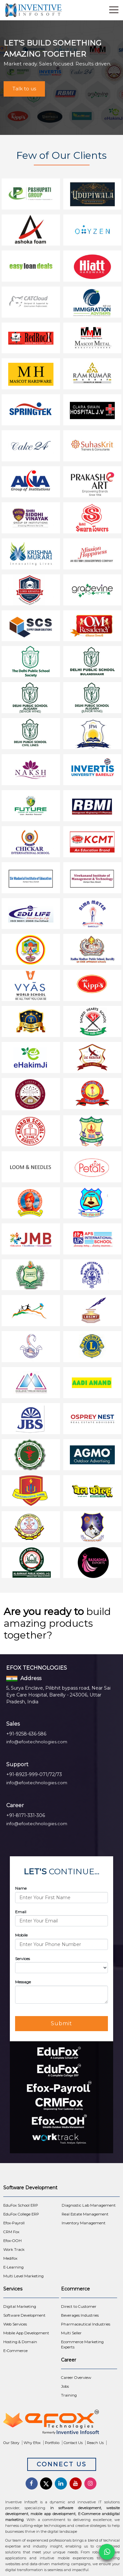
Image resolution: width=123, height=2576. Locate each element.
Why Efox (32, 2442)
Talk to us (24, 88)
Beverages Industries (80, 2315)
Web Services (15, 2324)
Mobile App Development (26, 2333)
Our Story (11, 2442)
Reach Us (95, 2442)
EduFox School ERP (20, 2205)
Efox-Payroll (14, 2223)
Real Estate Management (85, 2214)
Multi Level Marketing (23, 2276)
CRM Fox (11, 2232)
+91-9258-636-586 (26, 1734)
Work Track (14, 2249)
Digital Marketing (19, 2306)
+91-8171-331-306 (25, 1815)
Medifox (10, 2258)
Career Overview (76, 2377)
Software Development (24, 2315)
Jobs (65, 2386)
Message (23, 1981)
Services (22, 1958)
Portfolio (52, 2442)
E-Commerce (15, 2350)
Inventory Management (84, 2223)
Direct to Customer (78, 2306)
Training (69, 2395)
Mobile (21, 1935)
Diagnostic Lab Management (89, 2205)
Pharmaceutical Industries (85, 2324)
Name (21, 1888)
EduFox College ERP (21, 2214)
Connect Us (62, 2464)
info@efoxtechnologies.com (36, 1741)
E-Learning (13, 2267)
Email (20, 1911)
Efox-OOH (12, 2240)
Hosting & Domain (20, 2342)
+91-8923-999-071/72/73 (34, 1774)
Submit (61, 2023)
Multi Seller (71, 2333)
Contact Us (73, 2442)
